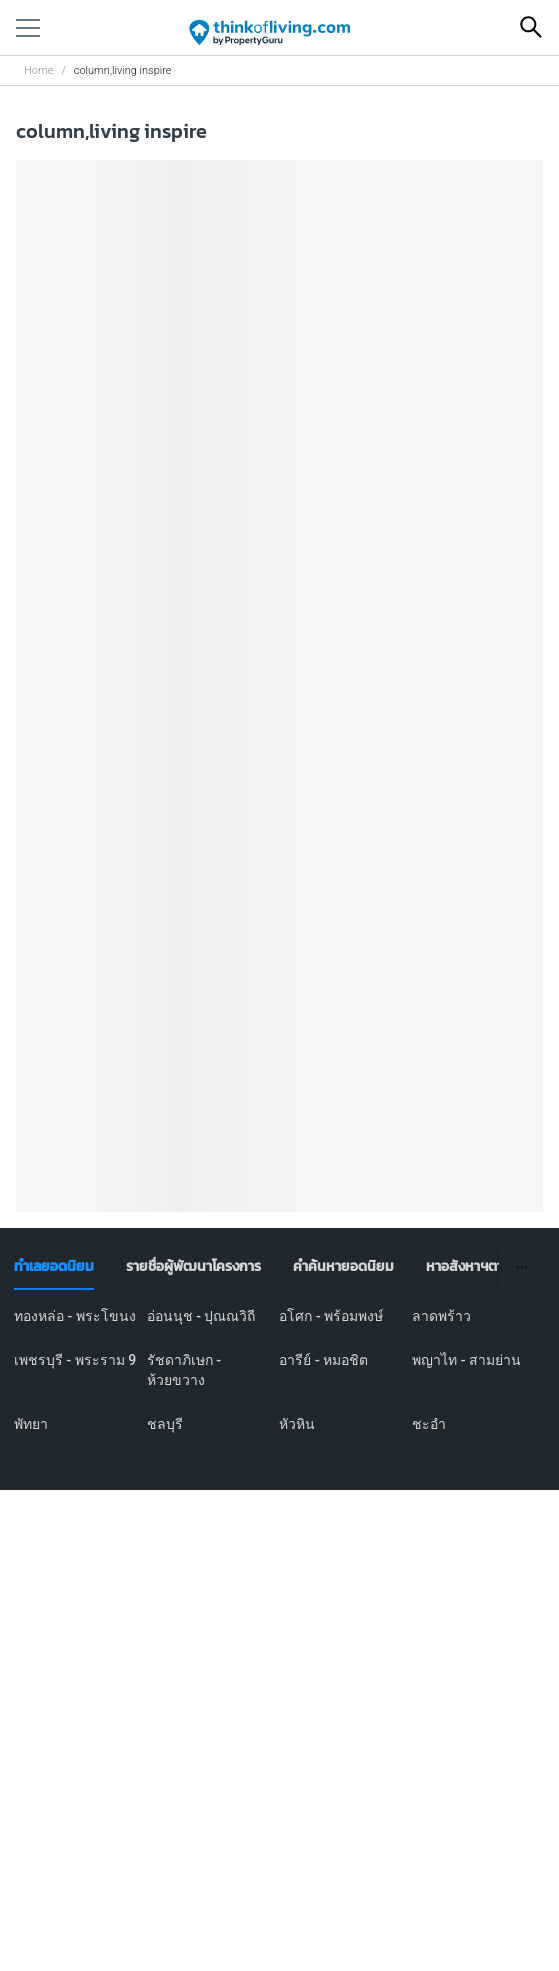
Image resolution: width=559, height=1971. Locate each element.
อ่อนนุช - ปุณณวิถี (201, 1316)
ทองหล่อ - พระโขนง (75, 1316)
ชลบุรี (165, 1424)
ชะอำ (429, 1424)
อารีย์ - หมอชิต (323, 1360)
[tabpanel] (279, 1382)
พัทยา (31, 1424)
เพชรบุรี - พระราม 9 (75, 1360)
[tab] (54, 1267)
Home (38, 70)
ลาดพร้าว (441, 1316)
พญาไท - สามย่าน (466, 1360)
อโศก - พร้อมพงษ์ (331, 1316)
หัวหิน (297, 1424)
